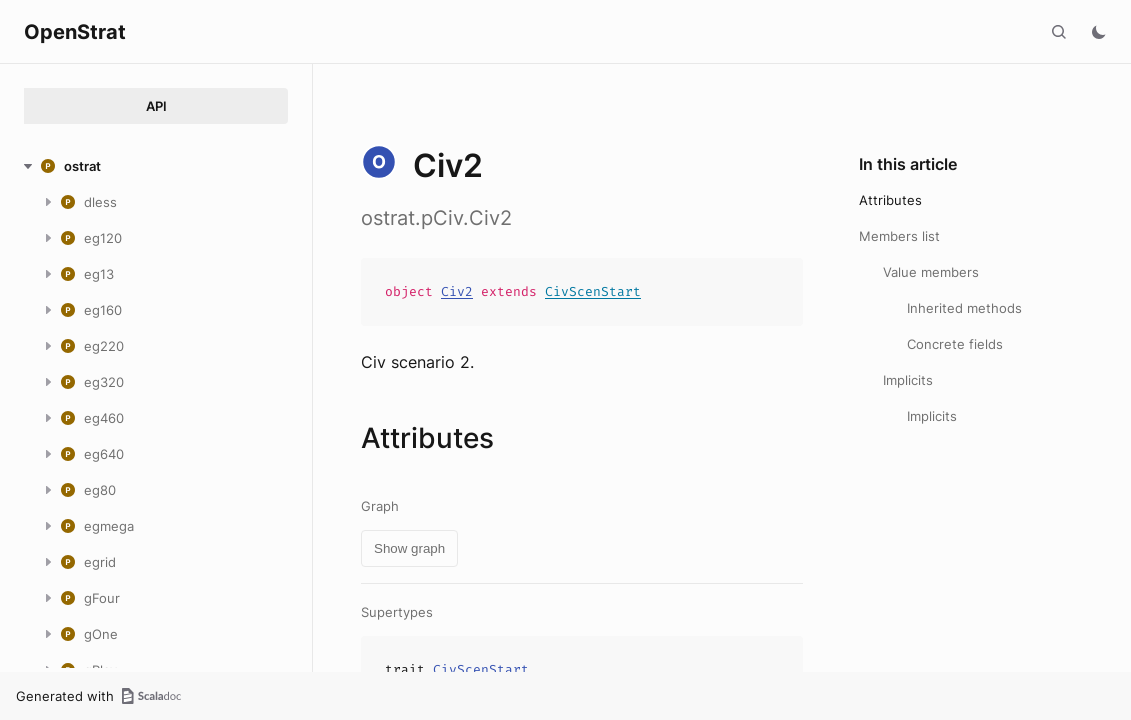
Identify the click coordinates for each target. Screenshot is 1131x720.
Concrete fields (955, 344)
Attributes (890, 200)
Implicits (908, 380)
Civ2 (457, 291)
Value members (931, 272)
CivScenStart (593, 291)
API (156, 106)
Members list (899, 236)
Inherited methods (964, 308)
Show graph (409, 548)
